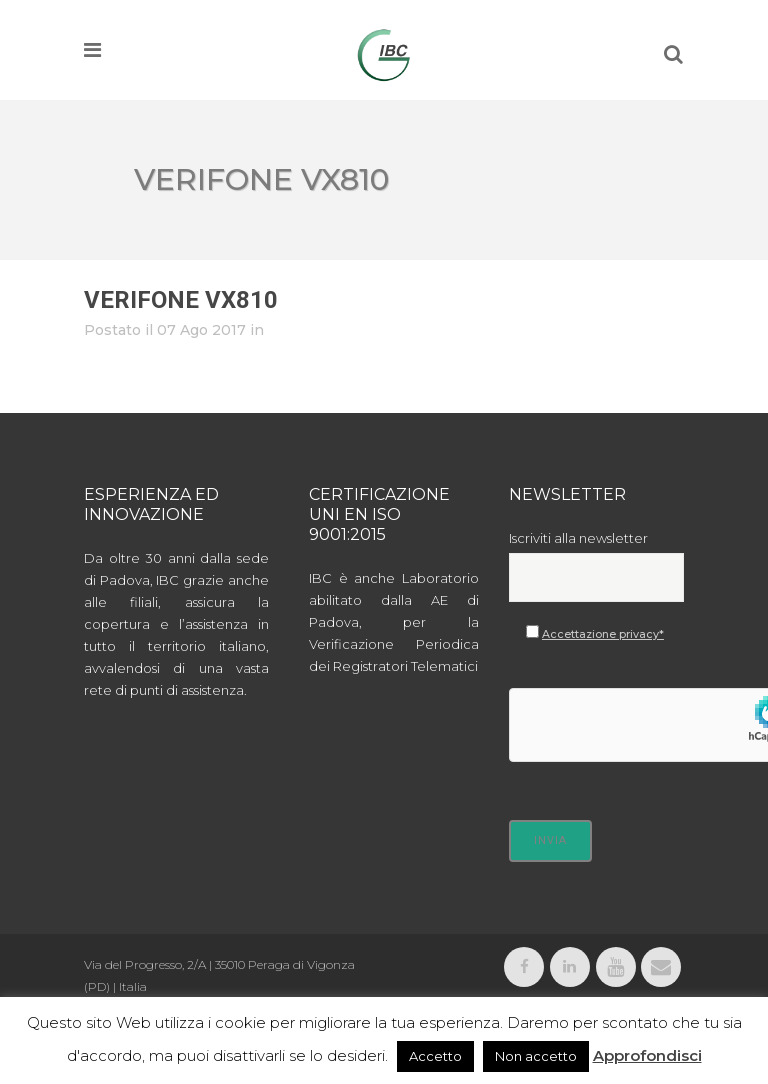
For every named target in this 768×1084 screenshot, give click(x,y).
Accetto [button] (435, 1056)
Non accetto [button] (536, 1056)
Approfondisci (647, 1055)
